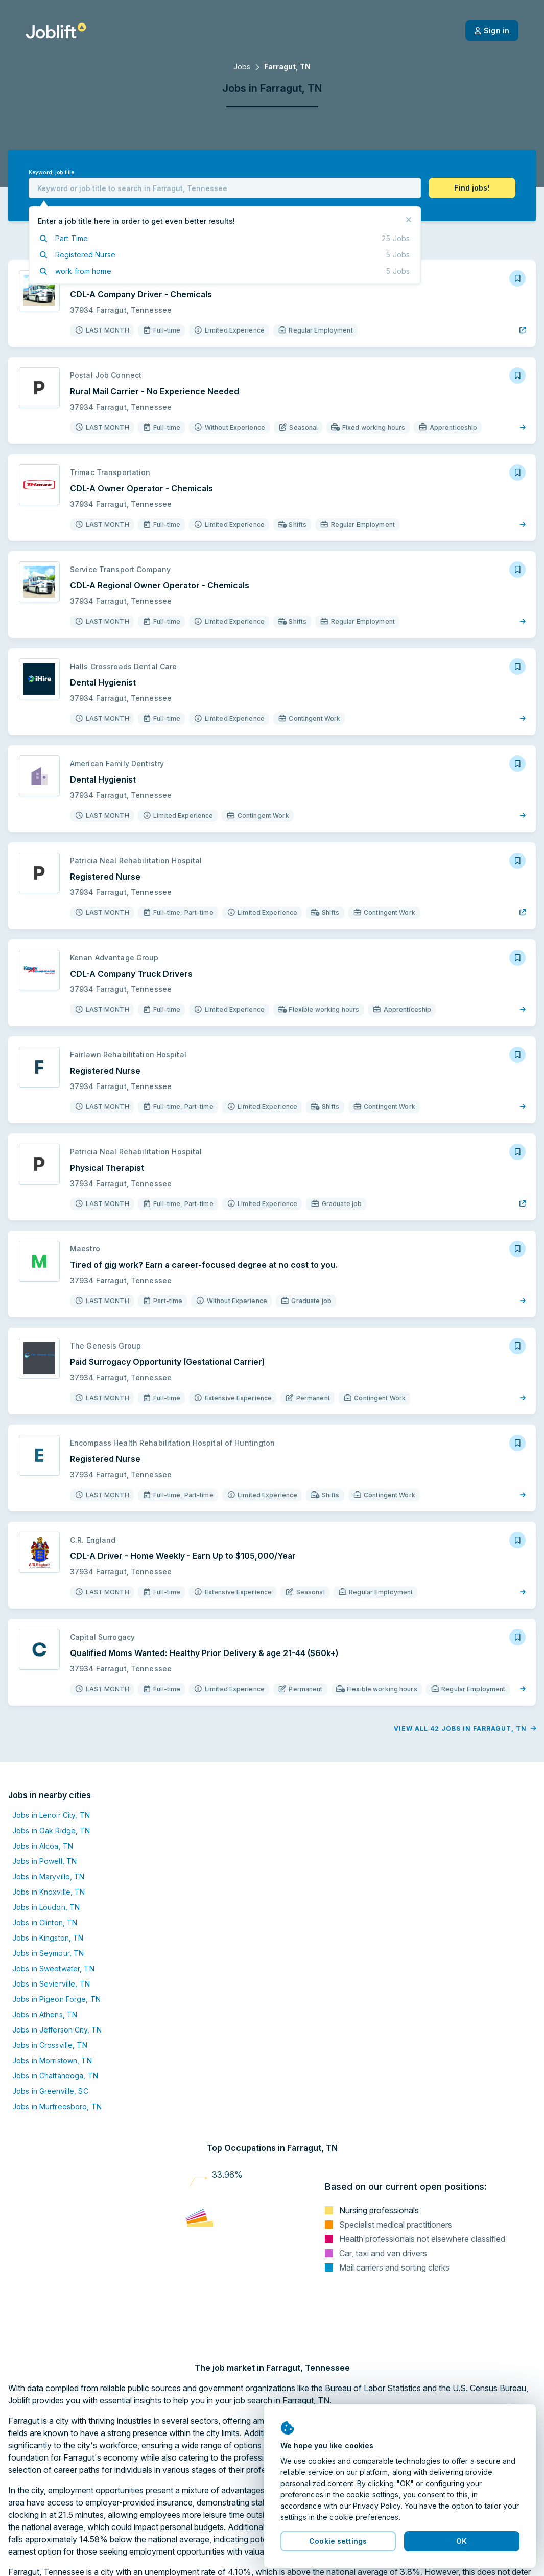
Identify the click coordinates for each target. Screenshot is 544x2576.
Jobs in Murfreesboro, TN (57, 2106)
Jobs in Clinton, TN (44, 1922)
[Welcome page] (56, 30)
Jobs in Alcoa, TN (42, 1845)
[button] (472, 188)
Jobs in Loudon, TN (46, 1907)
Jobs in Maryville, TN (48, 1876)
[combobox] (225, 188)
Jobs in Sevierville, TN (51, 1983)
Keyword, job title (51, 172)
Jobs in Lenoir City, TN (51, 1815)
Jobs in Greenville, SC (50, 2091)
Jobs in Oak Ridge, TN (51, 1830)
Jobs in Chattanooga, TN (55, 2075)
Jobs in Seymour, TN (48, 1953)
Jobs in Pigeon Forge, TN (56, 1999)
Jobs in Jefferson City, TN (57, 2029)
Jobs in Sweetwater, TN (53, 1968)
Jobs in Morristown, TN (52, 2060)
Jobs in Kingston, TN (47, 1937)
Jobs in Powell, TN (44, 1861)
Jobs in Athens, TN (44, 2014)
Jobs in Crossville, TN (49, 2045)
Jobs (241, 66)
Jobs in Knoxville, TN (48, 1891)
